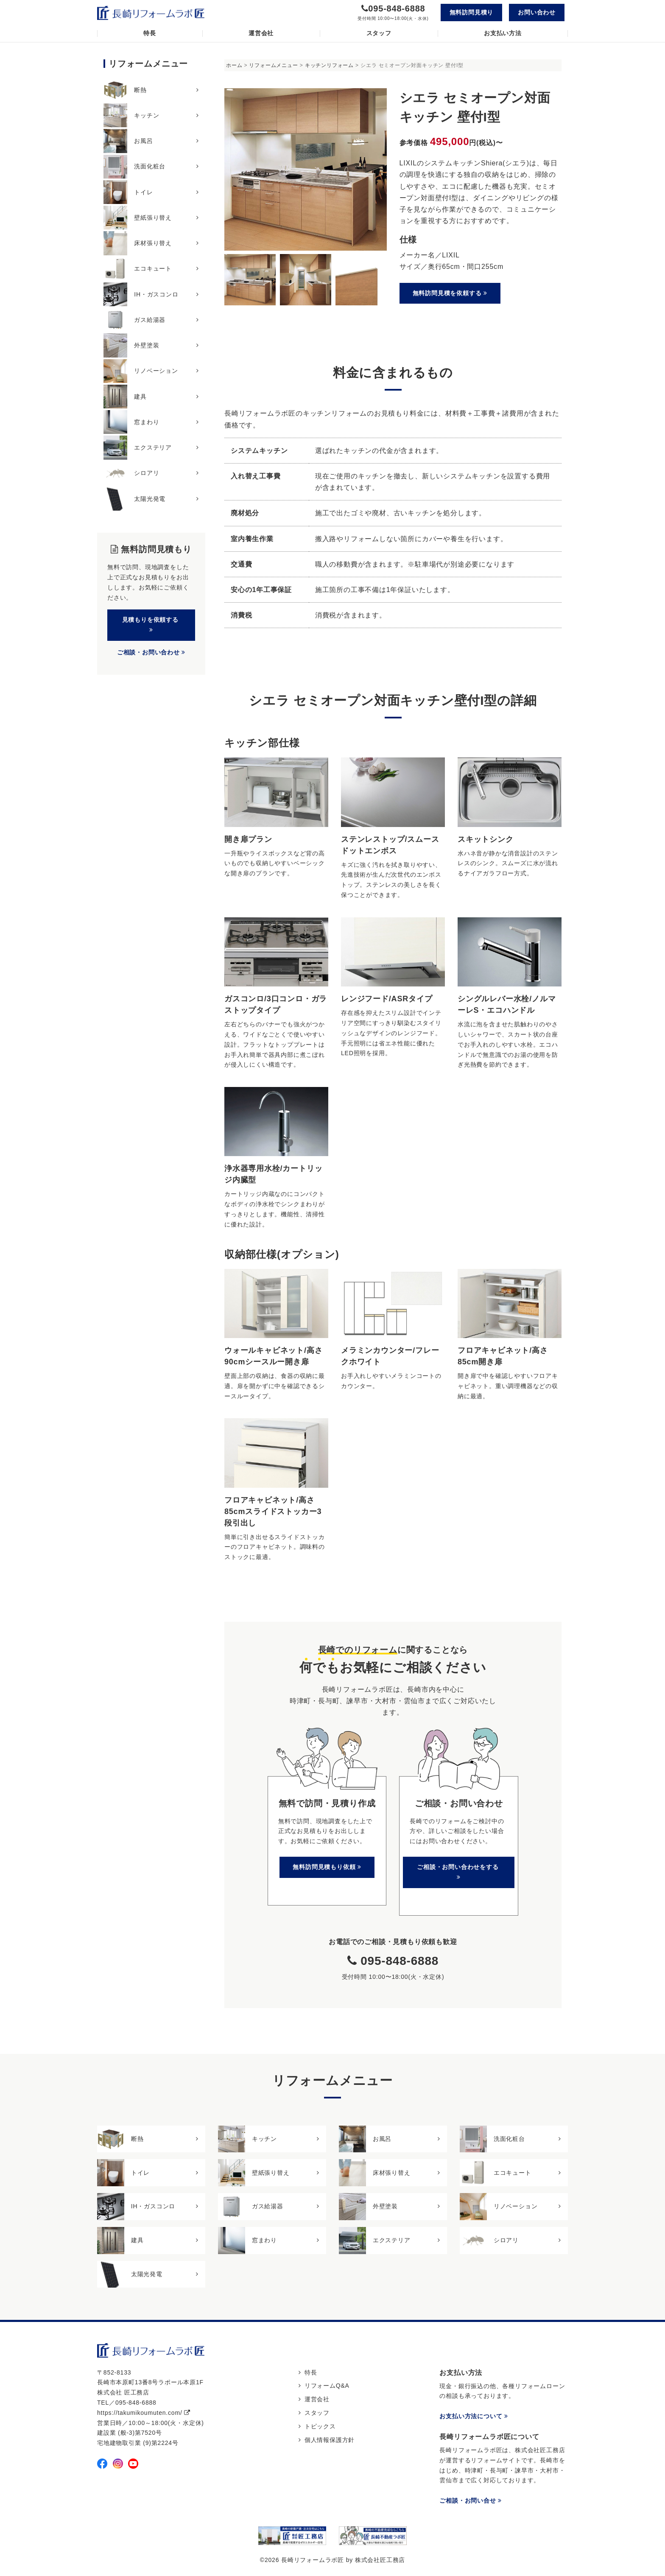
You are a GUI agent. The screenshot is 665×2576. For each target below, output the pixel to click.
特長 (149, 33)
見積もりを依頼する (151, 624)
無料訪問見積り (472, 12)
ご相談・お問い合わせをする (458, 1872)
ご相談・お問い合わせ (151, 652)
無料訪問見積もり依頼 (327, 1867)
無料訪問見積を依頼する (450, 293)
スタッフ (378, 33)
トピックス (320, 2426)
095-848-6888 (396, 8)
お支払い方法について (473, 2416)
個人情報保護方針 (330, 2439)
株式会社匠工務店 (380, 2560)
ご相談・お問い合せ (470, 2501)
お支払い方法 (503, 33)
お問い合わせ (537, 12)
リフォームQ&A (327, 2386)
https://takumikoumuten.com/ (143, 2412)
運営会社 (261, 33)
